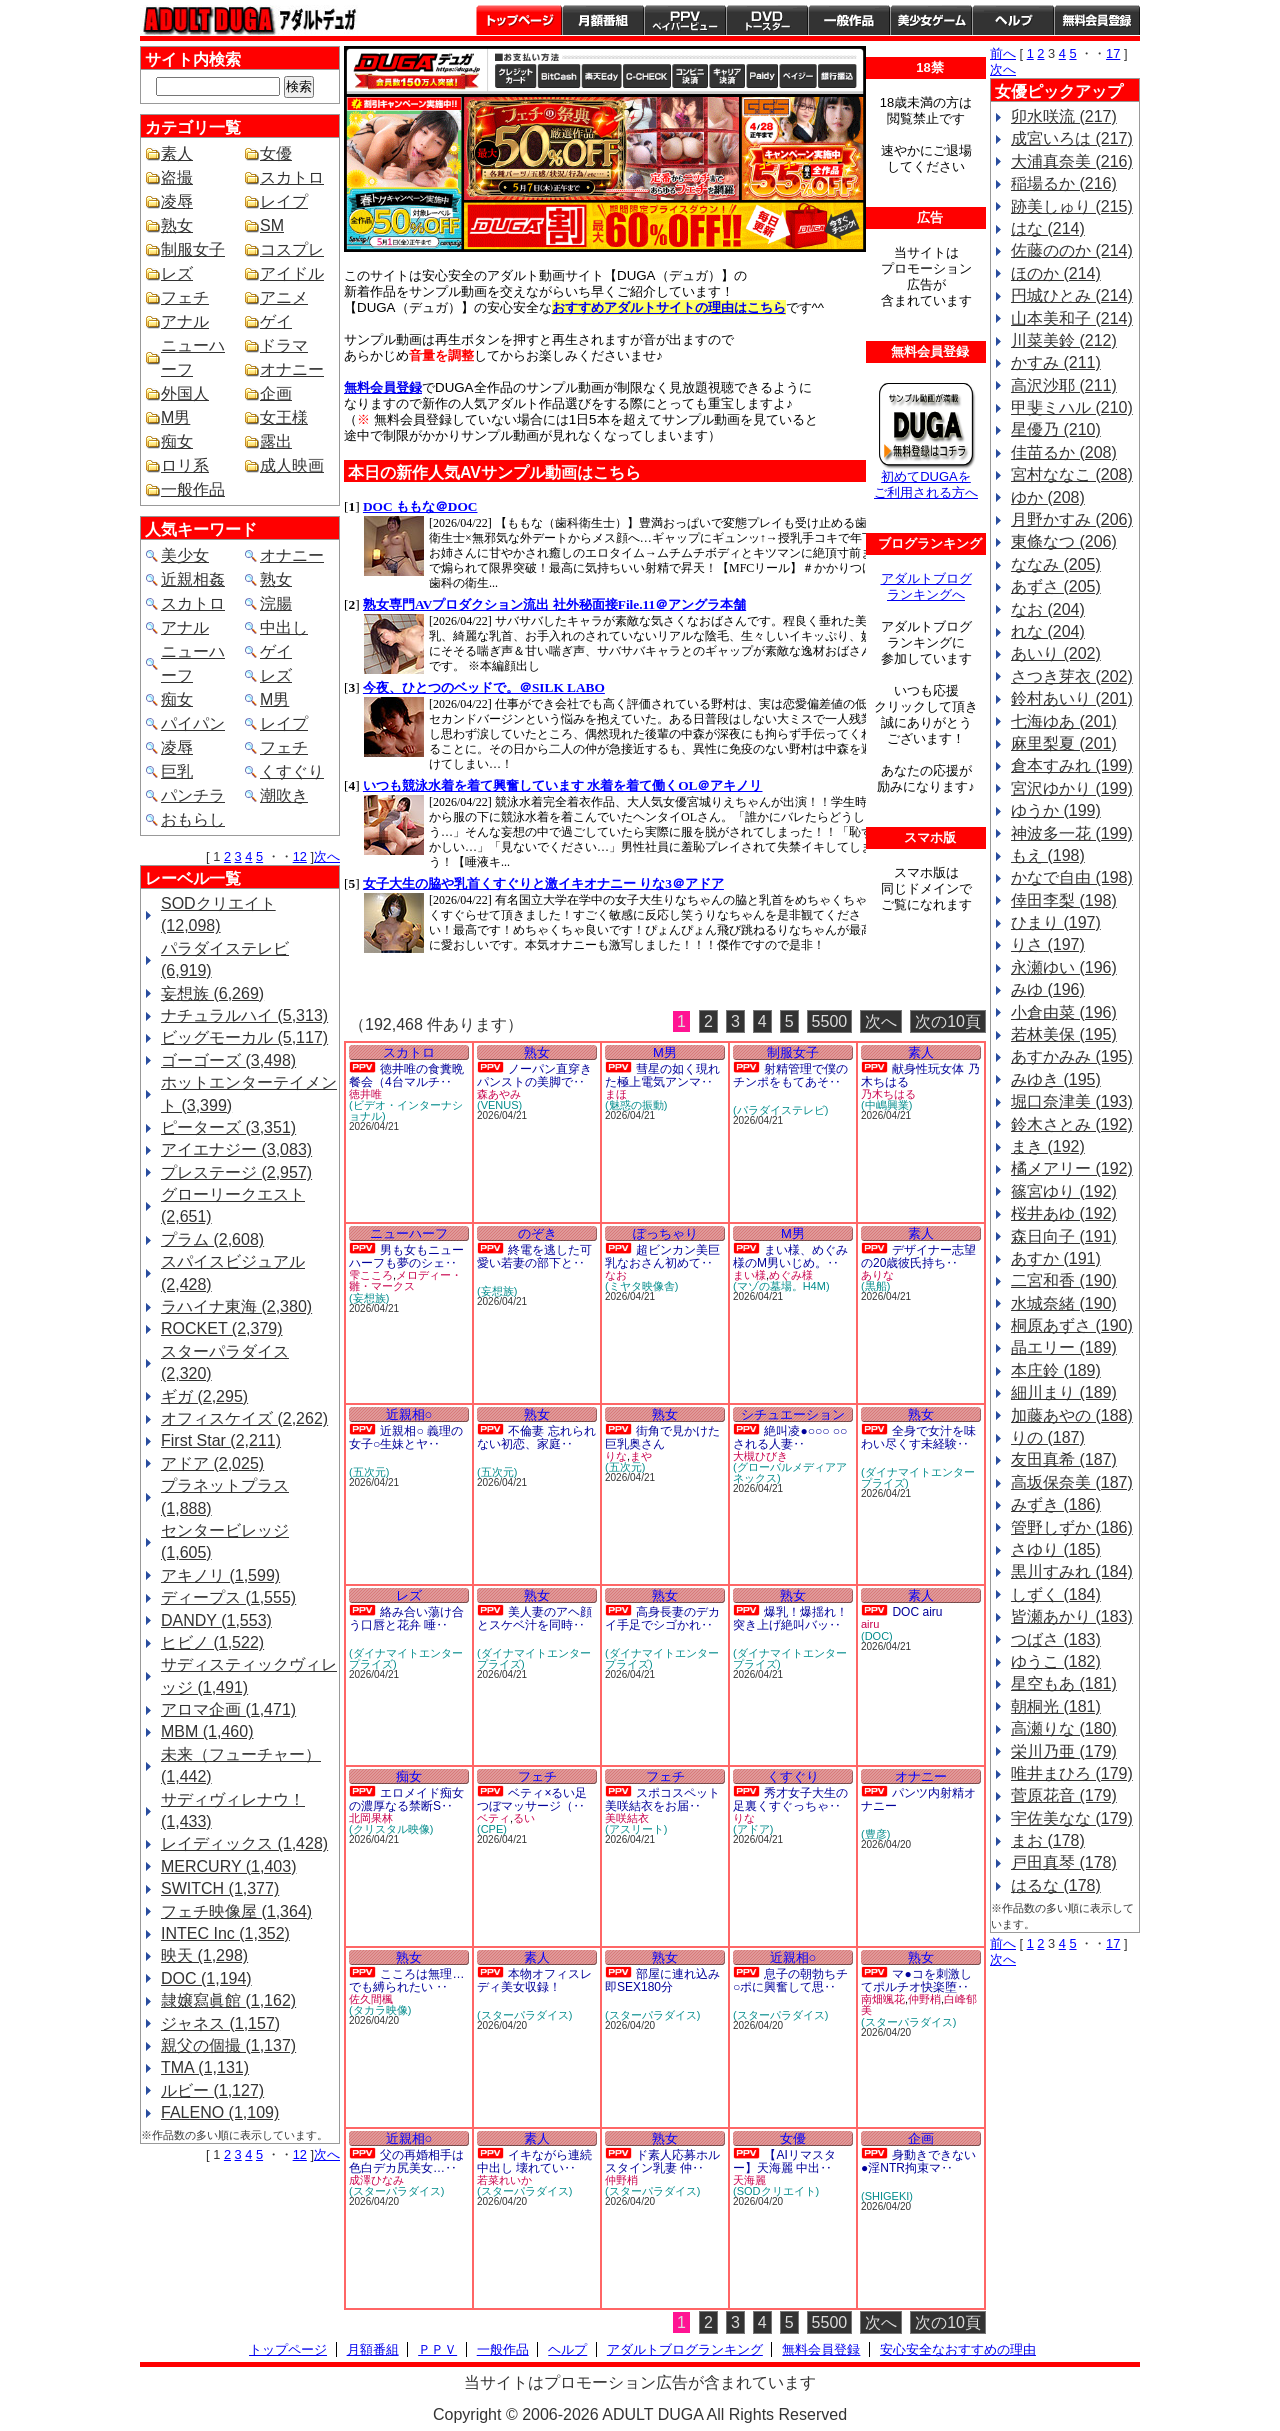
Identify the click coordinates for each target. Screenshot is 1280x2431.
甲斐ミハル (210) (1072, 407)
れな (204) (1048, 631)
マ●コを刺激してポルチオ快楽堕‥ (916, 1980)
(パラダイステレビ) (780, 1110)
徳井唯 (365, 1094)
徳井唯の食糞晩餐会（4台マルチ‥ (406, 1075)
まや (641, 1456)
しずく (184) (1056, 1594)
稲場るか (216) (1064, 183)
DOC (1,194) (206, 1978)
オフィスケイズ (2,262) (244, 1418)
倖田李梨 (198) (1064, 900)
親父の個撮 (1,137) (228, 2045)
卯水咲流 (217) (1064, 116)
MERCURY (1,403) (228, 1866)
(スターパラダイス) (524, 2015)
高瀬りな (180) (1064, 1728)
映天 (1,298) (204, 1955)
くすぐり (292, 771)
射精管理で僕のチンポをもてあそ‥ (790, 1075)
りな (616, 1456)
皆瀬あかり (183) (1072, 1616)
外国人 (185, 393)
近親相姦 (193, 579)
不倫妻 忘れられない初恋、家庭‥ (536, 1437)
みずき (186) (1056, 1504)
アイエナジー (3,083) (236, 1149)
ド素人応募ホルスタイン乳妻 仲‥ (662, 2161)
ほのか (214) (1056, 273)
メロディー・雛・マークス (405, 1281)
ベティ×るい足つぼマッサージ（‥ (532, 1799)
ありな (877, 1275)
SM (272, 225)
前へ (1003, 53)
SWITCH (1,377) (220, 1888)
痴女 (177, 441)
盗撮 (177, 177)
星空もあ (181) (1064, 1683)
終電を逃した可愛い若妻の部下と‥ (534, 1256)
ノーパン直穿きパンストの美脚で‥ (534, 1075)
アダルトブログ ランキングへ (926, 586)
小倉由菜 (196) (1064, 1012)
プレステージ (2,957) (236, 1172)
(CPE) (492, 1829)
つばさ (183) (1056, 1639)
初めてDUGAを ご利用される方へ (926, 484)
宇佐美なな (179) (1072, 1818)
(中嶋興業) (886, 1105)
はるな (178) (1056, 1885)
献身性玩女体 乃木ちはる (920, 1075)
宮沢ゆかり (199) (1072, 788)
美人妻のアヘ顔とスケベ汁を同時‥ (534, 1618)
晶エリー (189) (1064, 1347)
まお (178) (1048, 1840)
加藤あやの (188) (1072, 1415)
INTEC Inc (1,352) (225, 1933)
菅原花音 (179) (1064, 1795)
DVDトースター (767, 20)
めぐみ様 (791, 1275)
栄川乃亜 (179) (1064, 1751)
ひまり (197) (1056, 922)
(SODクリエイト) (776, 2191)
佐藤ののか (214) (1072, 250)
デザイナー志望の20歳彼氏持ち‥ (918, 1256)
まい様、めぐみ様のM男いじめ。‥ (790, 1256)
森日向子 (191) (1064, 1236)
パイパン (193, 723)
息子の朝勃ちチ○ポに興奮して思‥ (790, 1980)
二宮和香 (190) (1064, 1280)
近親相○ (409, 1414)
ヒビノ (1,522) (212, 1642)
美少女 (185, 555)
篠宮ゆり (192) (1064, 1191)
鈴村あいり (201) (1072, 698)
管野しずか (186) (1072, 1527)
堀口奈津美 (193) (1072, 1101)
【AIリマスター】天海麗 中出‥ (784, 2161)
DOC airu (917, 1612)
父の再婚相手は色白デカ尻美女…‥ (406, 2161)
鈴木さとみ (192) (1072, 1124)
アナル (185, 321)
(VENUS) (499, 1105)
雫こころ (371, 1275)
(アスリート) (636, 1829)
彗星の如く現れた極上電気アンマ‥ (662, 1075)
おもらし (193, 819)
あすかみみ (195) (1072, 1056)
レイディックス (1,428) (244, 1843)
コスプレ (292, 249)
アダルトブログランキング (685, 2349)
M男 (175, 417)
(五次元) (369, 1472)
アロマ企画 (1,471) (228, 1709)
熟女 (177, 225)
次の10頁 (948, 1021)
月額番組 (603, 20)
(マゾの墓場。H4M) (781, 1286)
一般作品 (849, 20)
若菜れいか (504, 2180)
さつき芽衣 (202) (1072, 676)
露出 (276, 441)
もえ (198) (1048, 855)
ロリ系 (185, 465)
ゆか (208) (1048, 497)
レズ (177, 273)
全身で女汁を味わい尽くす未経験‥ (918, 1437)
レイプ (284, 201)
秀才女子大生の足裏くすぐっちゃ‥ (790, 1799)
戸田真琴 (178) (1064, 1862)
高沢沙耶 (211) (1064, 385)
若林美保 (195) (1064, 1034)
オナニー (292, 369)
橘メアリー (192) (1072, 1168)
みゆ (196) (1048, 989)
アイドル (292, 273)
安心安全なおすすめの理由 (958, 2349)
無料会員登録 (821, 2349)
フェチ (185, 297)
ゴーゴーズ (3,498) (228, 1060)
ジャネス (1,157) (220, 2023)
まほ (616, 1094)
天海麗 (749, 2180)
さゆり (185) (1056, 1549)
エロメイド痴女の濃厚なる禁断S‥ (406, 1799)
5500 (830, 1021)
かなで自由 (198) (1072, 877)
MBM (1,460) (207, 1731)
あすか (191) (1056, 1258)
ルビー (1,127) (212, 2090)
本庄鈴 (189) (1056, 1370)
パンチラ (193, 795)
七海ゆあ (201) (1064, 721)
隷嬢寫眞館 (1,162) (228, 2000)
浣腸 (276, 603)
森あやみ (499, 1094)
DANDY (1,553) (216, 1620)
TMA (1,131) (205, 2067)
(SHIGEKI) (887, 2196)
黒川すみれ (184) (1072, 1571)
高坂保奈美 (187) (1072, 1482)
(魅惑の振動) (636, 1105)
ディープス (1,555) (228, 1597)
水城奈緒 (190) (1064, 1303)
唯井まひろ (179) (1072, 1773)
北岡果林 (371, 1818)
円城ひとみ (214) (1072, 295)
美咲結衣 (627, 1818)
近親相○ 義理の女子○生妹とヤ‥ (406, 1437)
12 (300, 856)
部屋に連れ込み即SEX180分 (662, 1980)
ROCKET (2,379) (222, 1328)
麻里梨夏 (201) (1064, 743)
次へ (327, 856)
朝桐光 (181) (1056, 1706)
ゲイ (276, 321)
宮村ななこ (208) (1072, 474)
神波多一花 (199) (1072, 833)
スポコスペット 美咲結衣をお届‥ (662, 1799)
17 (1113, 53)
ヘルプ (1013, 20)
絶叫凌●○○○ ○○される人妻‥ (790, 1437)
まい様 (749, 1275)
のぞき (537, 1233)
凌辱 (177, 201)
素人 (177, 153)
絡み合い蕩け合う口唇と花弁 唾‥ (406, 1618)
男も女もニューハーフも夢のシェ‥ (406, 1256)
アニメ (284, 297)
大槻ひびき (760, 1456)
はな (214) (1048, 228)
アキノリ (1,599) (220, 1575)
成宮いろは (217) (1072, 138)
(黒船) (875, 1286)
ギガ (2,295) (204, 1396)
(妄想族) (369, 1298)
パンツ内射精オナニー (918, 1799)
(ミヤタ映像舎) (641, 1286)
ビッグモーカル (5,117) (244, 1037)
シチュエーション (793, 1414)
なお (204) (1048, 609)
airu (870, 1624)
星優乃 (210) (1056, 429)
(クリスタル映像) (391, 1829)
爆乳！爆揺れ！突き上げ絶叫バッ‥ (790, 1618)
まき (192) (1048, 1146)
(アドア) (753, 1829)
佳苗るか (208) (1064, 452)
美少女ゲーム (931, 20)
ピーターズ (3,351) (228, 1127)
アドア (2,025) (212, 1463)
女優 (276, 153)
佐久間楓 (371, 1999)
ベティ (493, 1818)
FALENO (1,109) (220, 2112)
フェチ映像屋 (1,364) (236, 1911)
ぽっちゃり (665, 1233)
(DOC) (877, 1636)
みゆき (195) (1056, 1079)
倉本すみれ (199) (1072, 765)
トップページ (519, 20)
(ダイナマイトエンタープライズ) (918, 1477)
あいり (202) (1056, 653)
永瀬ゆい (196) (1064, 967)
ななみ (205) (1056, 564)
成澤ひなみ (376, 2180)
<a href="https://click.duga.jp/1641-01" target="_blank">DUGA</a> (614, 743)
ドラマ (284, 345)
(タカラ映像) (380, 2010)
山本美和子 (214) (1072, 318)
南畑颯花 (883, 1999)
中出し (284, 627)
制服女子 (193, 249)
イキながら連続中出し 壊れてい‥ (534, 2161)
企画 (276, 393)
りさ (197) (1048, 944)
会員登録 (1097, 20)
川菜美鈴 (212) (1064, 340)
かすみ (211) (1056, 362)
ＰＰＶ (437, 2349)
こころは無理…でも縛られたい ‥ (406, 1980)
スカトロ (292, 177)
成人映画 (292, 465)
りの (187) (1048, 1437)
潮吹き (284, 795)
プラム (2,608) (212, 1239)
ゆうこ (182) (1056, 1661)
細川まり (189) (1064, 1392)
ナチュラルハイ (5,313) (244, 1015)
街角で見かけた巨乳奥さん (662, 1437)
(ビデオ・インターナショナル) (406, 1110)
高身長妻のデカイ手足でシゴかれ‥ (662, 1618)
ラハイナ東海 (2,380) (236, 1306)
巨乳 (177, 771)
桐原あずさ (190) (1072, 1325)
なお (616, 1275)
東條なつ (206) (1064, 541)
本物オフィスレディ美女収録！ (534, 1980)
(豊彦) (875, 1834)
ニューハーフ (409, 1233)
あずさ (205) (1056, 586)
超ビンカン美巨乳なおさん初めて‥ (662, 1256)
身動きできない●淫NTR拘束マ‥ (918, 2161)
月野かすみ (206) (1072, 519)
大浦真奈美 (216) (1072, 161)
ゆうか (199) (1056, 810)
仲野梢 (924, 1999)
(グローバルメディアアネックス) (790, 1472)
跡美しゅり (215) (1072, 206)
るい (524, 1818)
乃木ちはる (888, 1094)
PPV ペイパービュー (685, 20)
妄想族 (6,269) (212, 993)
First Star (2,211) (221, 1440)
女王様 (284, 417)
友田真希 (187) (1064, 1459)
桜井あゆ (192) (1064, 1213)
